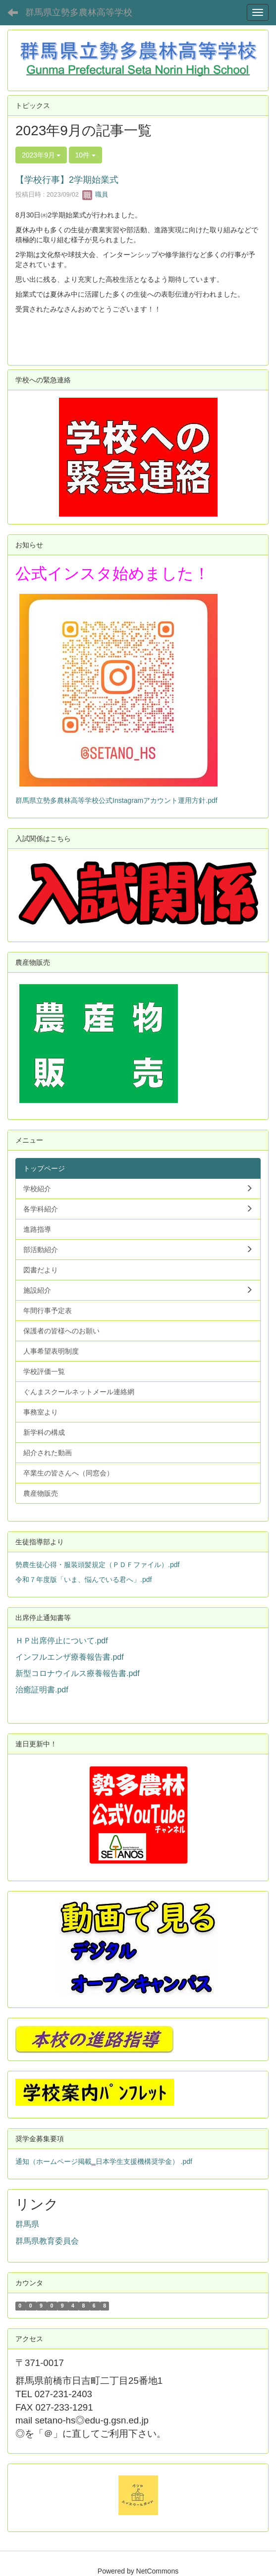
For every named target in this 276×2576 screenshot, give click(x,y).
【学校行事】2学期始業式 (66, 180)
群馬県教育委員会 (47, 2241)
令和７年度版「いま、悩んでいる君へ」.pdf (83, 1579)
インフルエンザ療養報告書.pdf (69, 1657)
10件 (85, 155)
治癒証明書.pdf (41, 1689)
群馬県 (27, 2224)
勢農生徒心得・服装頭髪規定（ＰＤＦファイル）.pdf (97, 1565)
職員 (95, 194)
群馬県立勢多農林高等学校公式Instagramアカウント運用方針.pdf (116, 800)
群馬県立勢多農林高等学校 (78, 12)
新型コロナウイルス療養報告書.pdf (77, 1673)
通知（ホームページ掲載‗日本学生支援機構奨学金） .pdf (103, 2161)
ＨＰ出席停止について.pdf (61, 1640)
